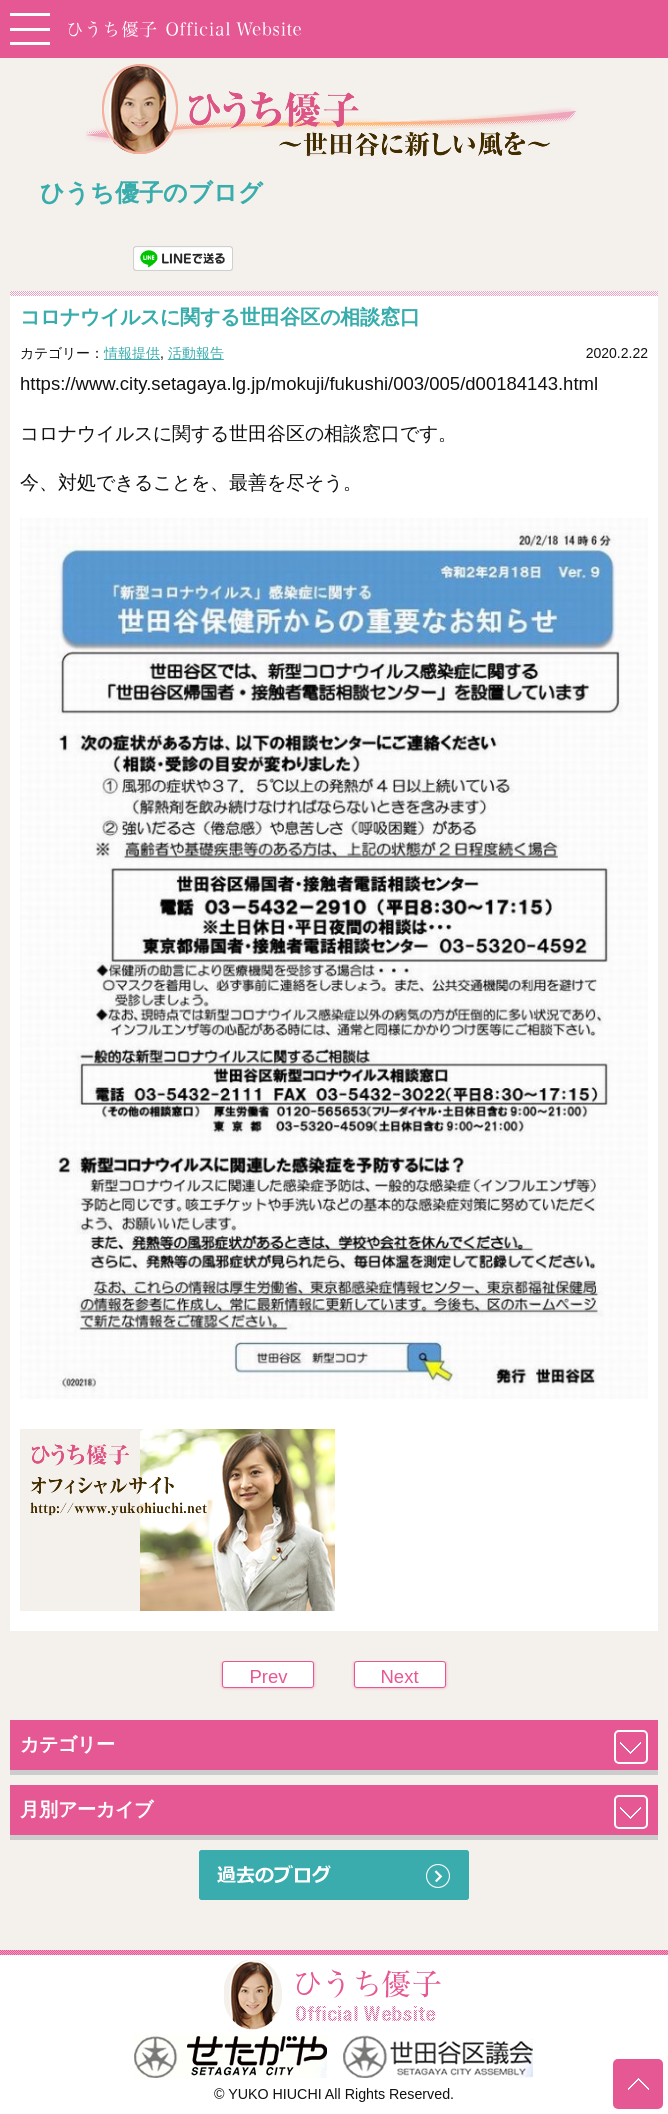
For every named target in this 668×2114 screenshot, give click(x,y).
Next (400, 1676)
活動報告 (196, 353)
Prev (268, 1676)
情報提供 (132, 353)
